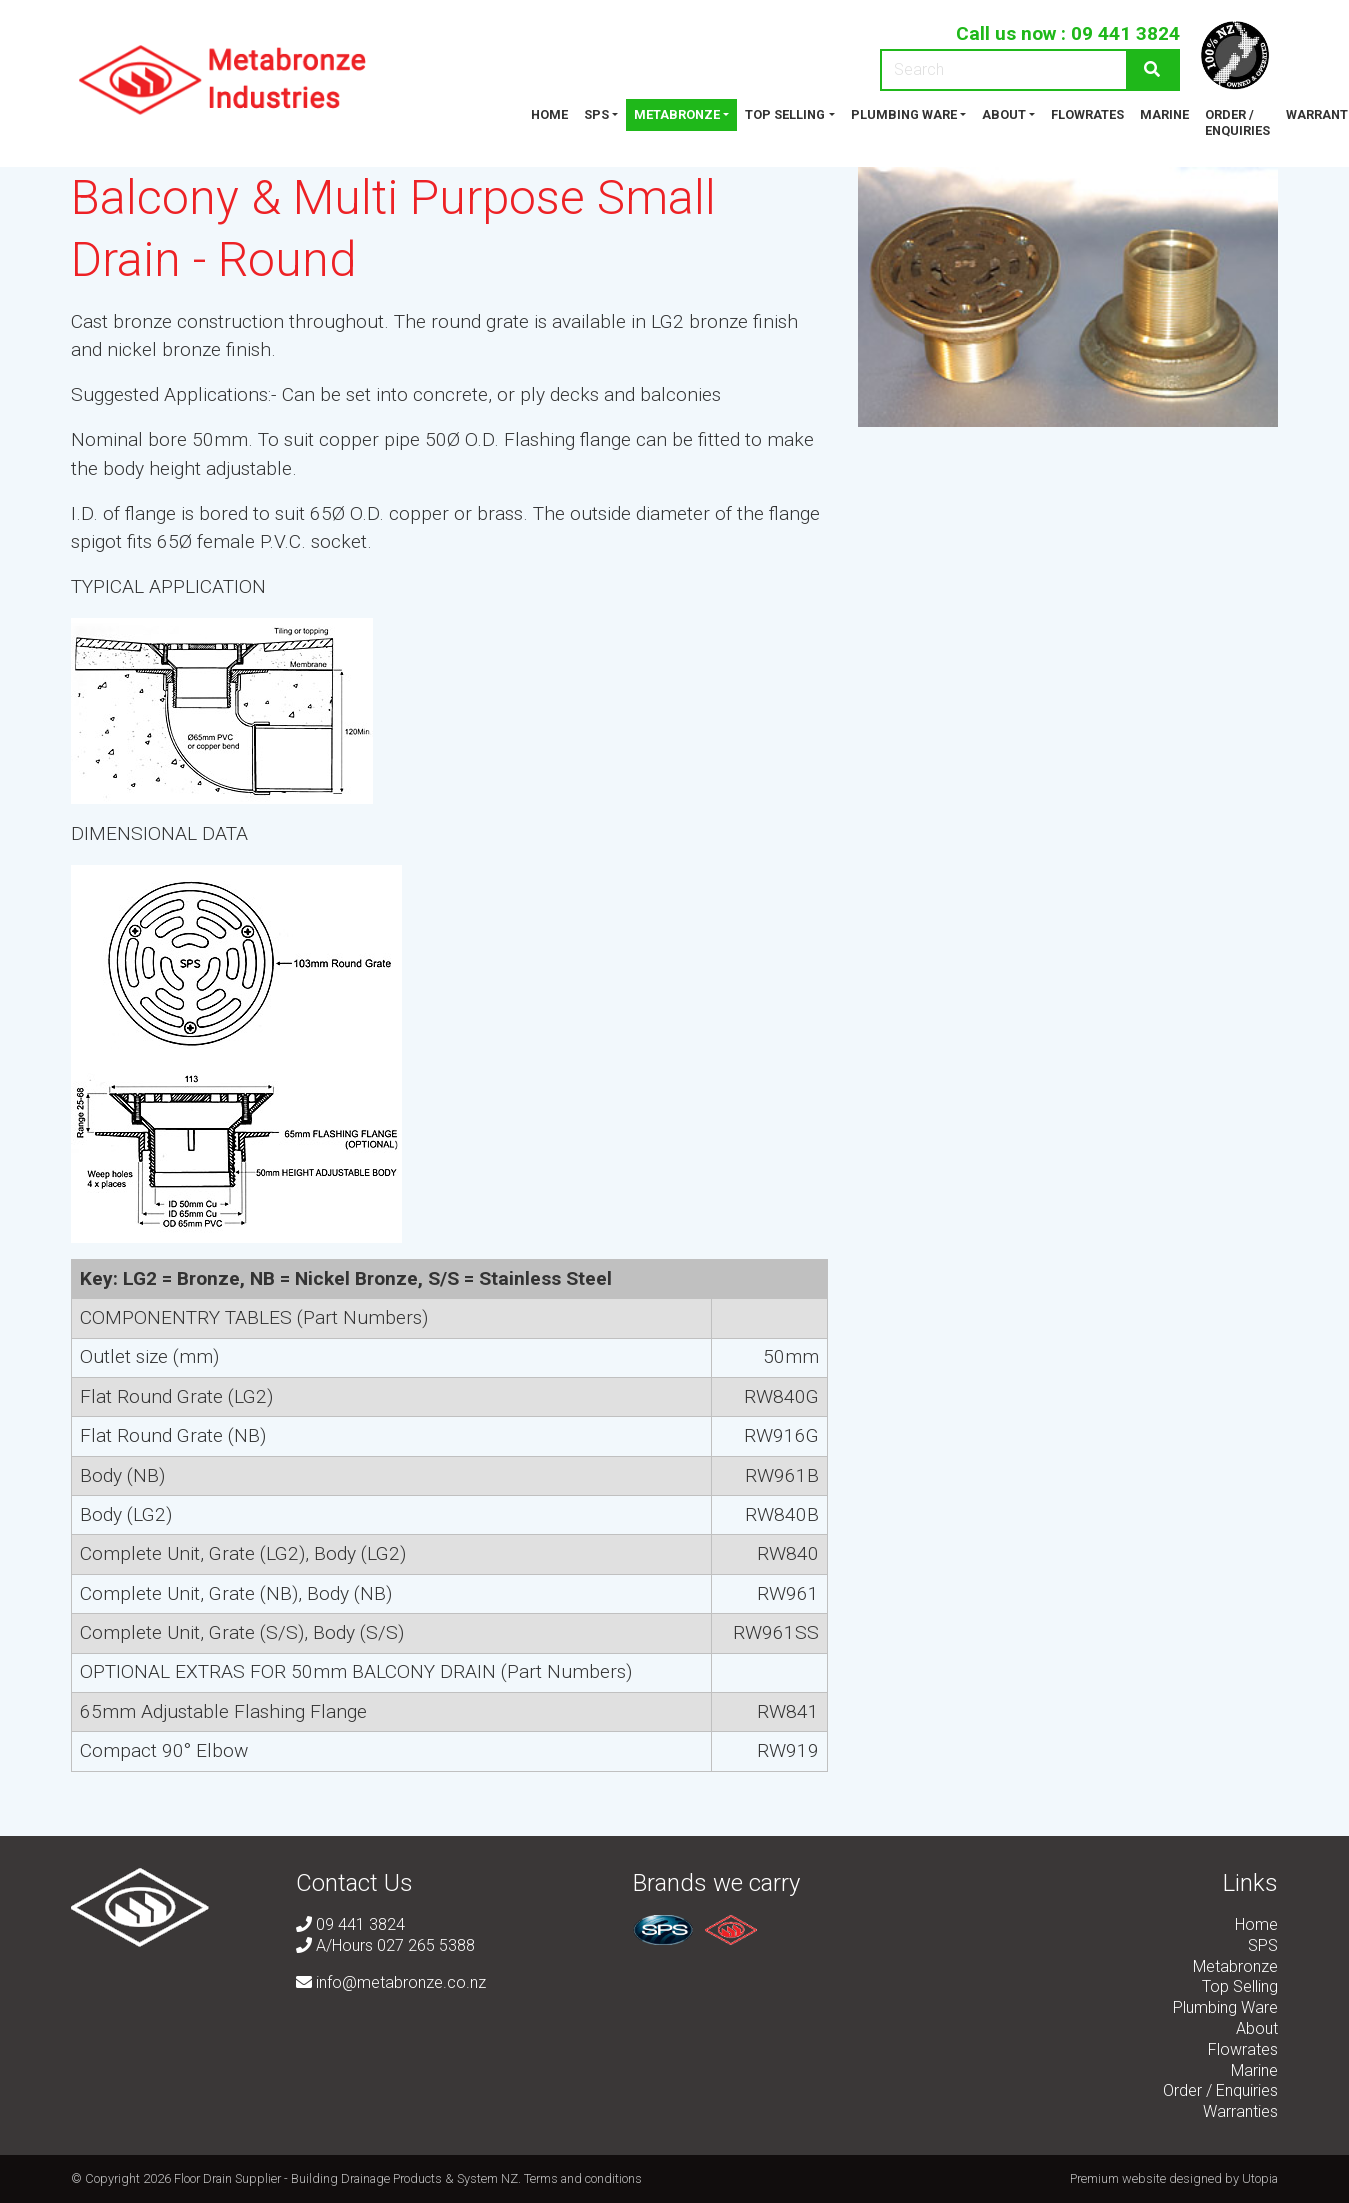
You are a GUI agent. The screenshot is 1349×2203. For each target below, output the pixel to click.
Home (549, 114)
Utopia (1260, 2178)
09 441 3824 (1125, 33)
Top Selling (785, 114)
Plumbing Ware (904, 114)
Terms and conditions (583, 2178)
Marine (1164, 114)
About (1004, 114)
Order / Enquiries (1237, 122)
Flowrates (1087, 114)
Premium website (1118, 2178)
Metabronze (677, 114)
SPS (596, 114)
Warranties (1240, 2111)
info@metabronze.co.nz (391, 1982)
